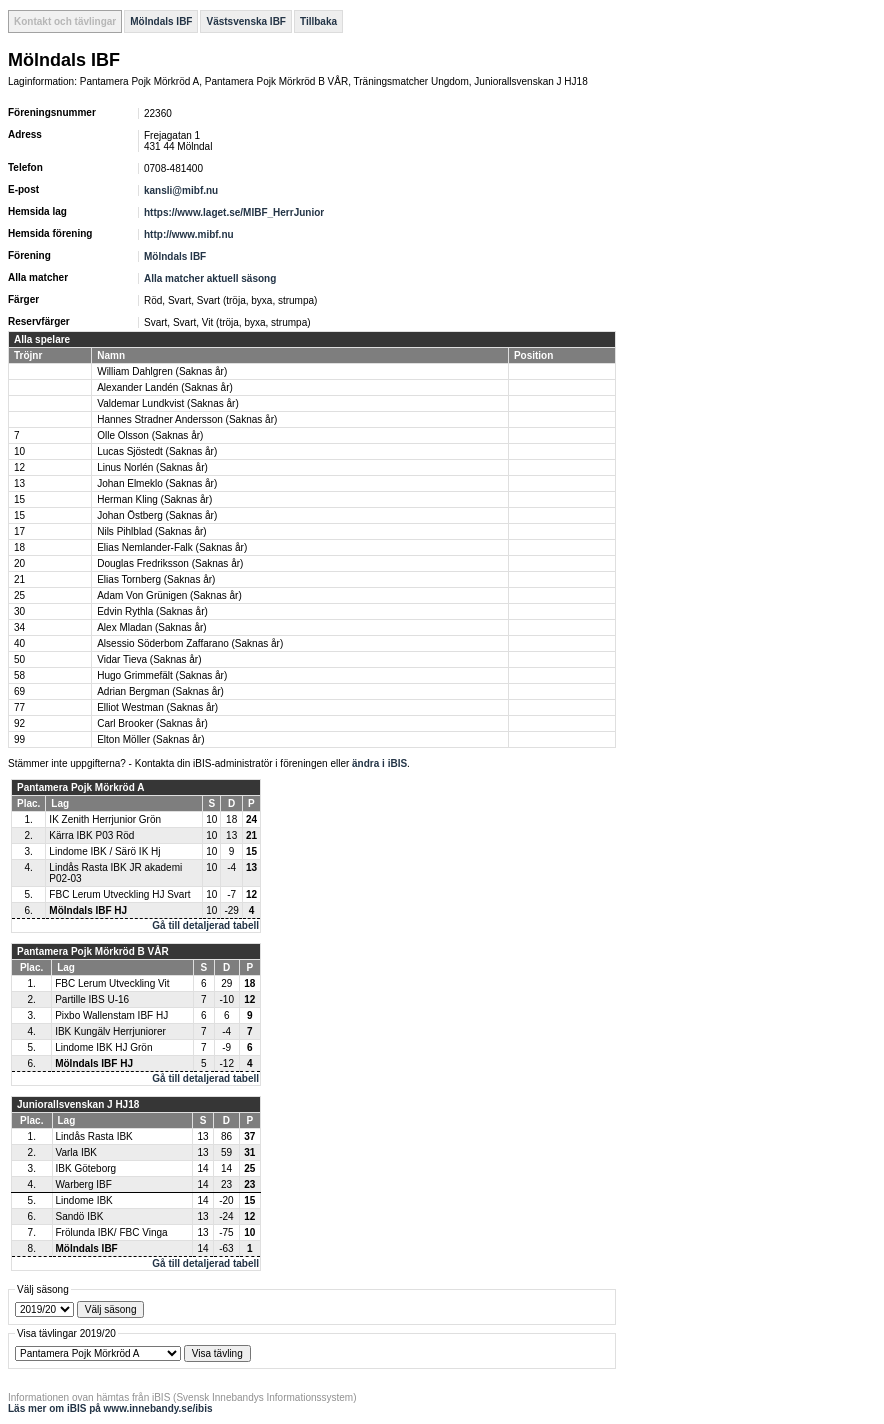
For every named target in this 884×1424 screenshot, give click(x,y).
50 (19, 659)
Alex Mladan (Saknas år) (152, 627)
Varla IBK (77, 1152)
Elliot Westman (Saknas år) (157, 707)
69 (19, 691)
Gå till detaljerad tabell (205, 925)
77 (19, 707)
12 (19, 467)
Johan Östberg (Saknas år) (157, 515)
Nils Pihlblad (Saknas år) (152, 531)
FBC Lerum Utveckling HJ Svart (119, 894)
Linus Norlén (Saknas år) (152, 467)
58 (19, 675)
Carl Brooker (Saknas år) (152, 723)
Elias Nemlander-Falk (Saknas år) (172, 547)
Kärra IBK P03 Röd (91, 835)
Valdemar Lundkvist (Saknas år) (168, 403)
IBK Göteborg (86, 1168)
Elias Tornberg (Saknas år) (156, 579)
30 (19, 611)
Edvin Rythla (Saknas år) (152, 611)
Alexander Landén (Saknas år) (165, 387)
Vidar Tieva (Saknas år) (149, 659)
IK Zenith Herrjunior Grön (105, 819)
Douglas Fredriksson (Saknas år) (170, 563)
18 (19, 547)
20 (19, 563)
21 (19, 579)
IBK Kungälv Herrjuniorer (110, 1031)
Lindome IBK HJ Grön (103, 1047)
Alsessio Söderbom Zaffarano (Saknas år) (190, 643)
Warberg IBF (84, 1184)
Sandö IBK (80, 1216)
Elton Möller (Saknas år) (150, 739)
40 (19, 643)
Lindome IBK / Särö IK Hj (104, 851)
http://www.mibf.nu (189, 234)
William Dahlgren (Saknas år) (162, 371)
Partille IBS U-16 (92, 999)
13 (19, 483)
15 (19, 499)
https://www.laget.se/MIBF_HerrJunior (234, 212)
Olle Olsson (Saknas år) (150, 435)
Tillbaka (318, 21)
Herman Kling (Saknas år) (154, 499)
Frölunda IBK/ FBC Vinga (112, 1232)
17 (19, 531)
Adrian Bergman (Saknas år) (160, 691)
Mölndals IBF (161, 21)
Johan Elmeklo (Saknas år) (157, 483)
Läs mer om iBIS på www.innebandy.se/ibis (110, 1408)
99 (19, 739)
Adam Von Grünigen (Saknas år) (169, 595)
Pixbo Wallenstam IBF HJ (111, 1015)
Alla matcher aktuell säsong (210, 278)
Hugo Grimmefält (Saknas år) (162, 675)
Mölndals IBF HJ (88, 910)
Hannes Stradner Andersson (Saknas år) (187, 419)
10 (19, 451)
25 (19, 595)
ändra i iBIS (379, 763)
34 (19, 627)
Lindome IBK (84, 1200)
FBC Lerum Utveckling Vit (112, 983)
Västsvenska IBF (246, 21)
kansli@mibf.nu (181, 190)
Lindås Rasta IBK (94, 1136)
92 (19, 723)
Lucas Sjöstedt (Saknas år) (157, 451)
